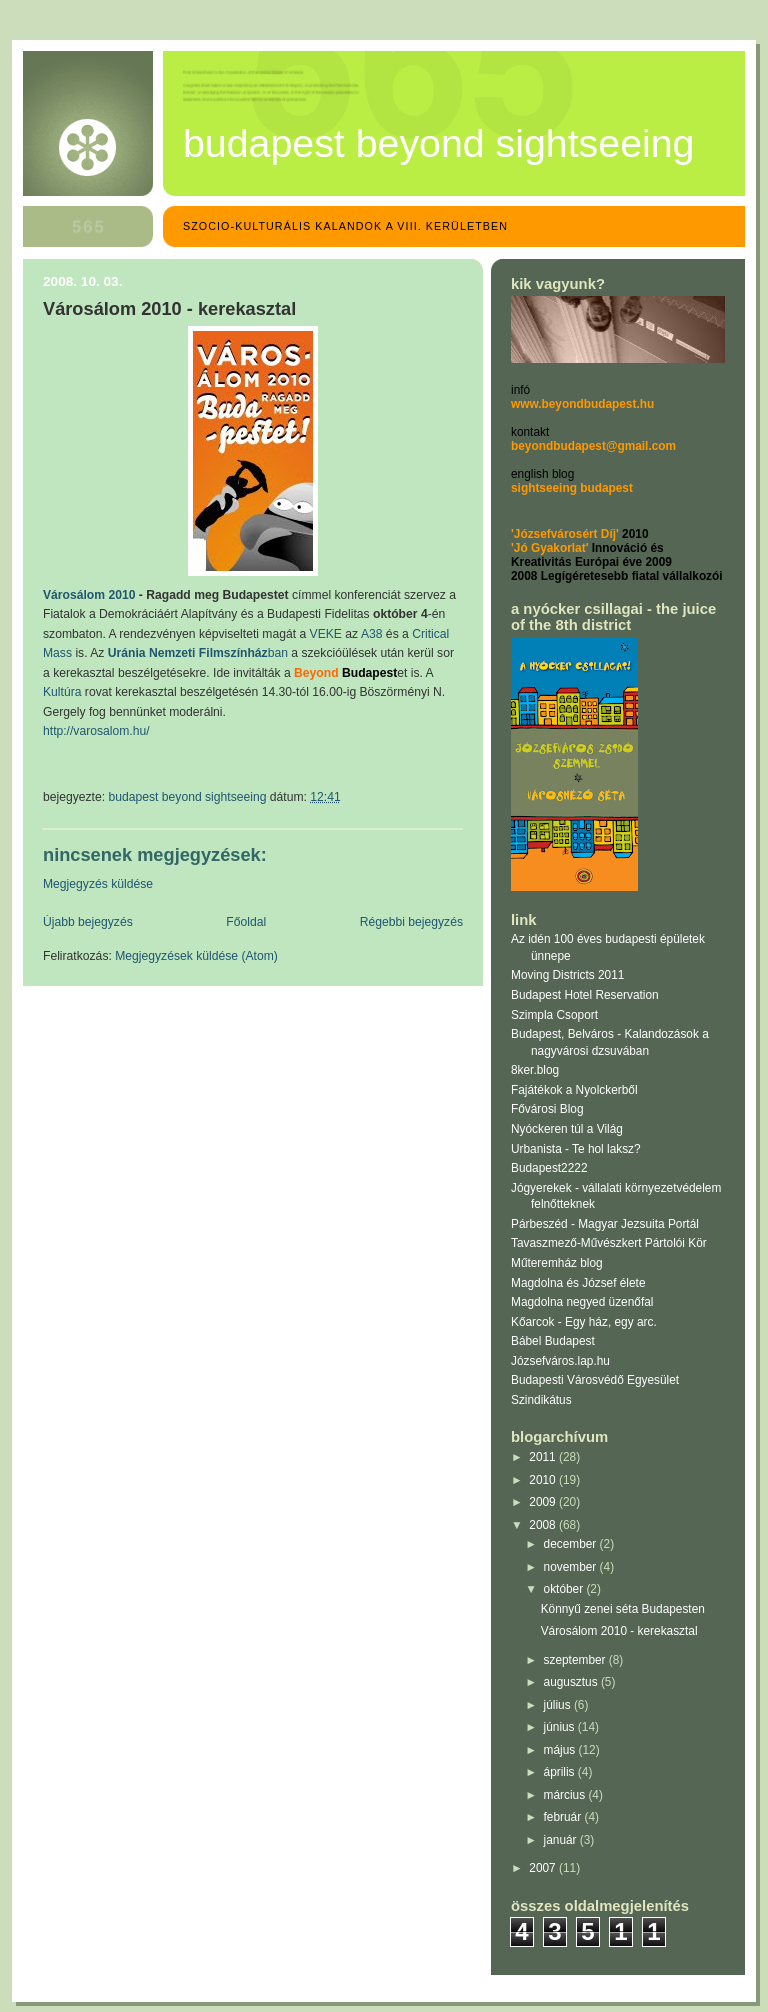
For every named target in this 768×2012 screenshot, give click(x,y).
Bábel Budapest (553, 1341)
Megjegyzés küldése (98, 884)
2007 (544, 1868)
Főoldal (246, 922)
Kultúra (62, 692)
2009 (544, 1502)
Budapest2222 (549, 1168)
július (559, 1705)
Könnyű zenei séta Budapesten (623, 1609)
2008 (544, 1525)
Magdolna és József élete (578, 1283)
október (565, 1589)
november (572, 1567)
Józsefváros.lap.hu (560, 1361)
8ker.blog (535, 1070)
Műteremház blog (557, 1263)
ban (198, 653)
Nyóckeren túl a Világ (567, 1129)
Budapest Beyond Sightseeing (438, 143)
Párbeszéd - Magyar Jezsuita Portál (605, 1224)
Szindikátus (541, 1400)
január (562, 1840)
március (566, 1795)
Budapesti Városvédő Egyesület (595, 1380)
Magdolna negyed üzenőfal (582, 1302)
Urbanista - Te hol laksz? (576, 1149)
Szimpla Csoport (554, 1015)
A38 (372, 634)
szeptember (576, 1660)
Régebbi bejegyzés (411, 922)
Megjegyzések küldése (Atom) (196, 956)
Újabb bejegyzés (88, 922)
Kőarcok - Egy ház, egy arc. (584, 1322)
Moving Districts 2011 (567, 975)
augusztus (572, 1682)
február (564, 1817)
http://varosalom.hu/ (96, 731)
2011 (544, 1457)
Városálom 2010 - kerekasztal (619, 1631)
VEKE (326, 634)
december (572, 1544)
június (561, 1727)
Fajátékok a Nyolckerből (574, 1090)
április (561, 1772)
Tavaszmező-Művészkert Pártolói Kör (609, 1243)
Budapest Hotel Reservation (585, 995)
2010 (544, 1480)
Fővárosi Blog (547, 1109)
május (561, 1750)
